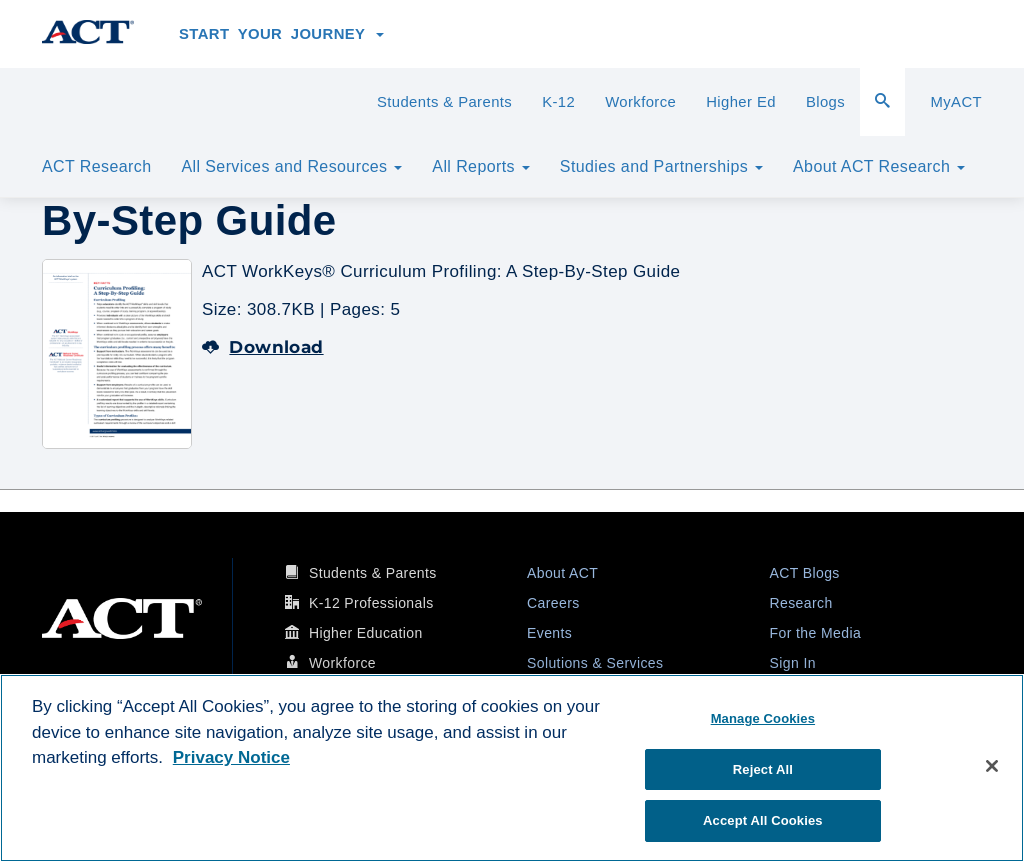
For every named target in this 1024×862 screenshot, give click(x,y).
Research (801, 603)
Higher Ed (741, 102)
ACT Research (96, 166)
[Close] (992, 766)
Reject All (763, 769)
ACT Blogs (805, 573)
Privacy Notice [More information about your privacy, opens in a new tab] (231, 757)
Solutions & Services (595, 663)
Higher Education (366, 633)
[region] (512, 768)
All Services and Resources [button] (291, 166)
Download (263, 347)
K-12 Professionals (371, 603)
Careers (553, 603)
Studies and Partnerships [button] (661, 166)
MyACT (956, 102)
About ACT (562, 573)
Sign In (793, 663)
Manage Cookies (763, 718)
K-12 (558, 102)
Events (549, 633)
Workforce (640, 102)
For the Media (816, 633)
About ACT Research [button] (879, 166)
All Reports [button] (481, 166)
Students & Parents (444, 102)
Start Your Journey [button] (281, 34)
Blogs (825, 102)
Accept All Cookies (763, 820)
